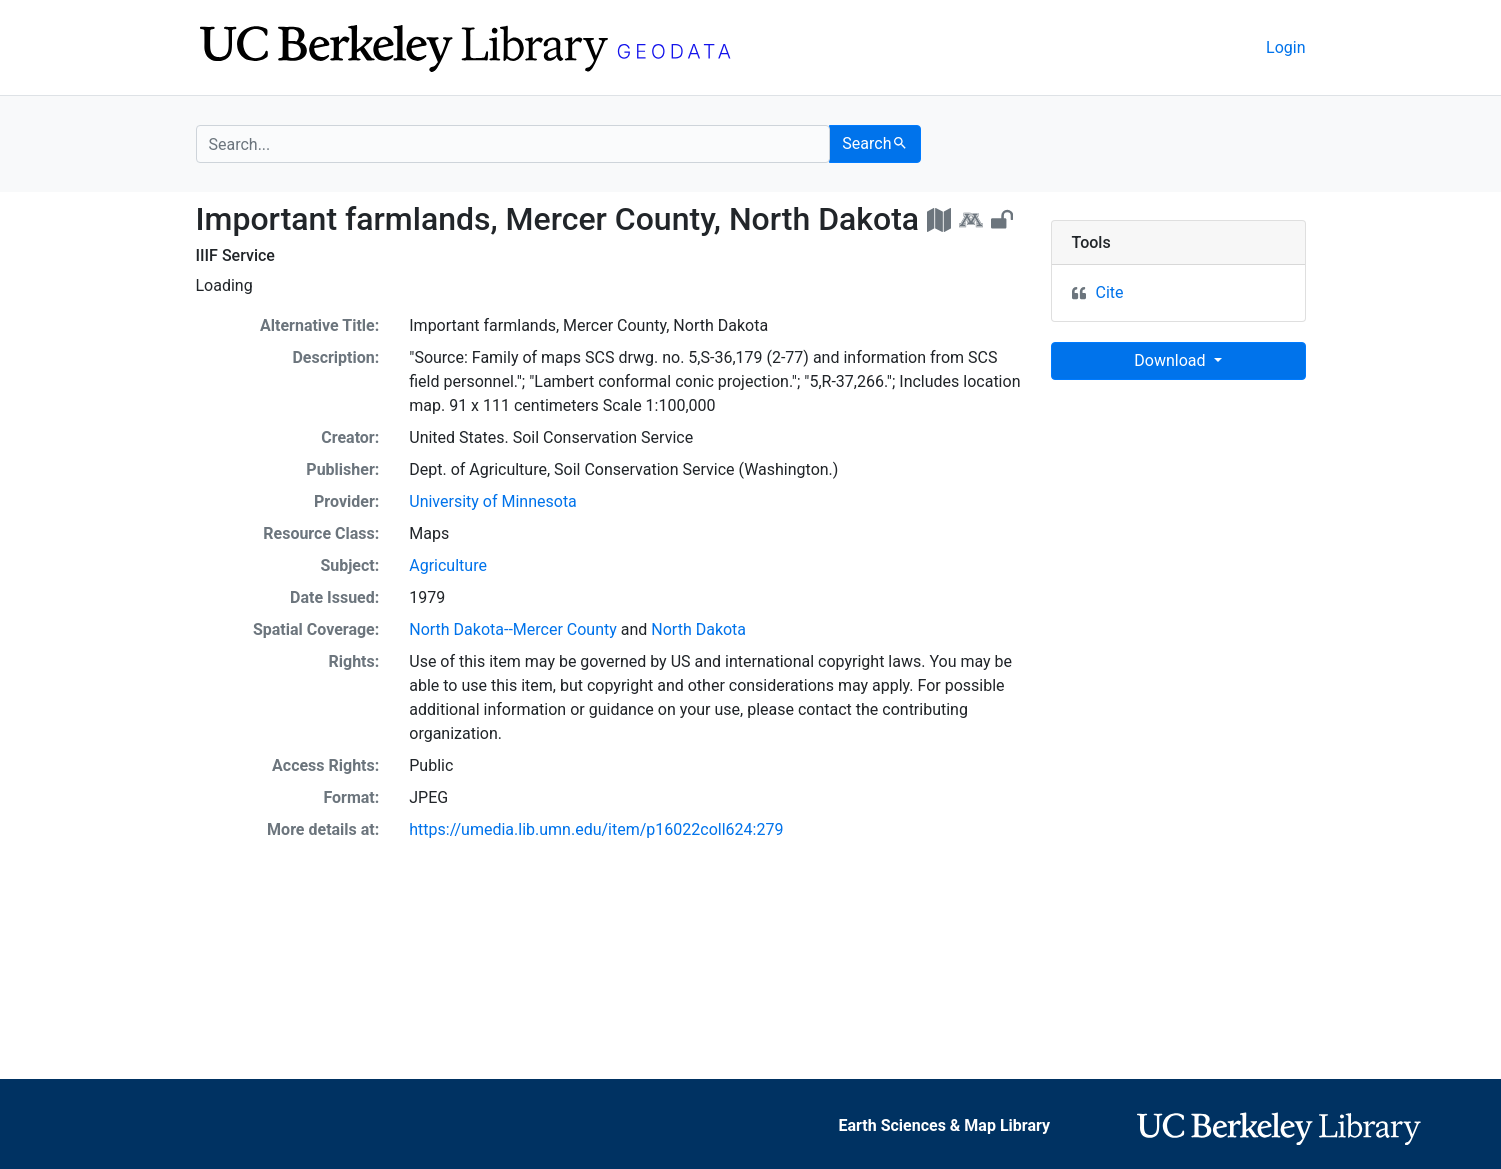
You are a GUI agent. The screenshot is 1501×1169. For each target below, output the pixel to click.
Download (1171, 360)
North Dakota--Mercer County (513, 629)
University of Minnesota (493, 501)
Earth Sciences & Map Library (944, 1125)
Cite (1110, 292)
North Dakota (698, 629)
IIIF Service (235, 255)
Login (1285, 47)
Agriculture (448, 565)
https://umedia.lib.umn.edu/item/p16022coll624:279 (596, 829)
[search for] (513, 144)
